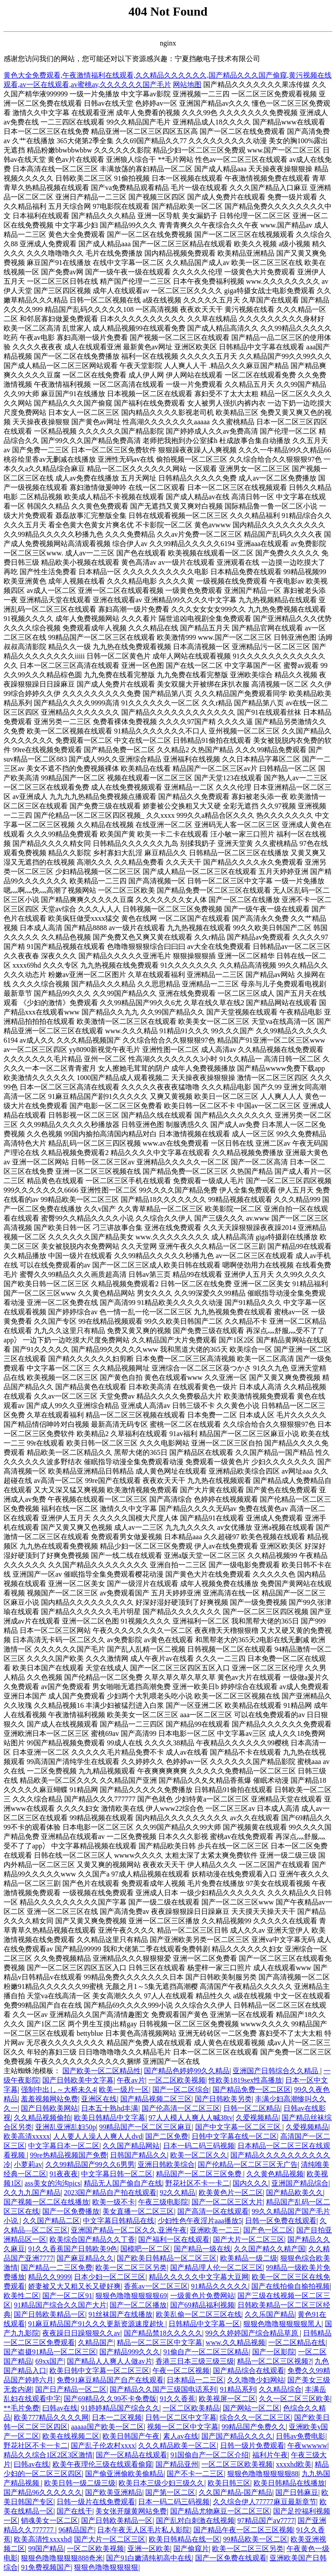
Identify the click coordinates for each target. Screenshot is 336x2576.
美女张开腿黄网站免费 (131, 2511)
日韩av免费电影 (300, 2436)
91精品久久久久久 (219, 2286)
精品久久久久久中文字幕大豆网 (199, 2277)
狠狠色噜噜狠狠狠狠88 (263, 2473)
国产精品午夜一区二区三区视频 (243, 2530)
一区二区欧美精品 (191, 2408)
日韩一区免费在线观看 (280, 2220)
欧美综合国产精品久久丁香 (92, 2239)
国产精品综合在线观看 (248, 2370)
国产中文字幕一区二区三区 (239, 2127)
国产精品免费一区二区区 (252, 2089)
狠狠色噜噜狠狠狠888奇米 (62, 2558)
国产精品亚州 (177, 2464)
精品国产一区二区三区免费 (199, 2174)
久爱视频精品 (257, 2117)
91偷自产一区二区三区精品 (206, 2352)
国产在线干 (74, 2511)
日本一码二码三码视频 (198, 2145)
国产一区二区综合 (180, 2089)
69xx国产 (49, 2361)
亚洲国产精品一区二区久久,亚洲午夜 (129, 2230)
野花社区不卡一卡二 (197, 2183)
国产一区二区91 (67, 2295)
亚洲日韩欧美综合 (166, 2164)
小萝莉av (28, 2164)
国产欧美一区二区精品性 (101, 2071)
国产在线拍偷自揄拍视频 (290, 2286)
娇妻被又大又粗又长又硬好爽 (74, 2286)
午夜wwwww (307, 2445)
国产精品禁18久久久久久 (163, 2333)
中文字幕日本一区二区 (63, 2145)
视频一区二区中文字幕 (182, 2427)
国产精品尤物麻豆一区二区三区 (220, 2511)
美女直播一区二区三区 (138, 2211)
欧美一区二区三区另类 (131, 2267)
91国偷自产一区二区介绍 (209, 2455)
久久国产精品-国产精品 (235, 2492)
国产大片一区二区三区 (248, 2239)
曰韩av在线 (60, 2408)
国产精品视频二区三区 (156, 2099)
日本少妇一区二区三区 (109, 2277)
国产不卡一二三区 (195, 2473)
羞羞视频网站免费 (49, 2099)
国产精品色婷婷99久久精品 (186, 2071)
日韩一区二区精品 (251, 2108)
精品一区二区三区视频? (274, 2361)
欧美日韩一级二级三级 (79, 2483)
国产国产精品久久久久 (237, 2436)
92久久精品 (177, 2192)
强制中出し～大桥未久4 (58, 2089)
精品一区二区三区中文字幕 (159, 2342)
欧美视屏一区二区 (227, 2398)
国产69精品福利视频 (202, 2305)
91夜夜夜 (63, 2174)
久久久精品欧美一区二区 (177, 2445)
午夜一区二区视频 (180, 2370)
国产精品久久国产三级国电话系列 (163, 2389)
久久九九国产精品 (32, 2192)
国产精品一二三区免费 (56, 2267)
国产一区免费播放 (70, 2211)
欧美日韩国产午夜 (131, 2436)
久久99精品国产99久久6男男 (90, 2164)
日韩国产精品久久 (138, 2155)
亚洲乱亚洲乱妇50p (65, 2127)
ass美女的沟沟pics (52, 2183)
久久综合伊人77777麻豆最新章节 (264, 2502)
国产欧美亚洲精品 (113, 2492)
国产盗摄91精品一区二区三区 (50, 2352)
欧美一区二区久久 (198, 2155)
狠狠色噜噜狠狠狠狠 (106, 2567)
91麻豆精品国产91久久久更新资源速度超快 (96, 2324)
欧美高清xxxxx (27, 2136)
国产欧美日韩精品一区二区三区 (167, 2258)
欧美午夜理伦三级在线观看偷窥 (102, 2464)
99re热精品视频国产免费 (68, 2155)
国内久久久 (250, 2183)
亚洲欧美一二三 (215, 2230)
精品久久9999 (49, 2277)
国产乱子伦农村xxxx (103, 2445)
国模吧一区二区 (145, 2249)
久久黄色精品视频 (274, 2174)
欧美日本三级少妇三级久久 (161, 2483)
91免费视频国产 (46, 2567)
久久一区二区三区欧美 (294, 2398)
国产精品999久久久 (129, 2352)
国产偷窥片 (191, 2548)
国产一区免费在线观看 (230, 2558)
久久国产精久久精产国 (269, 2249)
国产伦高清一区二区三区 (181, 2108)
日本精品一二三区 (195, 2380)
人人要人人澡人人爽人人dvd (97, 2136)
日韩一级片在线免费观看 (96, 2502)
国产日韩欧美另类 (223, 2099)
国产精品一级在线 (202, 2249)
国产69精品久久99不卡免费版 (110, 2398)
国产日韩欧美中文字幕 (78, 2080)
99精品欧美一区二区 (255, 2539)
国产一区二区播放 (138, 2305)
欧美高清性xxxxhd (42, 2539)
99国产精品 (46, 2548)
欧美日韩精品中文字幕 (109, 2117)
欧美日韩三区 (229, 2483)
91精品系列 (238, 2389)
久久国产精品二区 (51, 2220)
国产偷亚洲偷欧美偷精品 (124, 2473)
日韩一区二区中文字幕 (181, 2417)
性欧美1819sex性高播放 (245, 2080)
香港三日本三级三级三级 (195, 2361)
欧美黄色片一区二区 (231, 2192)
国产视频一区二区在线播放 (46, 2202)
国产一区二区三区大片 (227, 2202)
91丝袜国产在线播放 (120, 2314)
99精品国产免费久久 (253, 2427)
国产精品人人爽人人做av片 (109, 2361)
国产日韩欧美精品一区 (49, 2314)
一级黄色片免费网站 (202, 2295)
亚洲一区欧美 (148, 2548)
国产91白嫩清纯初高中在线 (149, 2558)
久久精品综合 (280, 2389)
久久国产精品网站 (131, 2145)
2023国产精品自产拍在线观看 (110, 2192)
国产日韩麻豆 (296, 2492)
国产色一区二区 (268, 2230)
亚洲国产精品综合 (299, 2183)
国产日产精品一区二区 (71, 2389)
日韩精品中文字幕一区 (204, 2324)
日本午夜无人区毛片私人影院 (143, 2530)
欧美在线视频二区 (70, 2436)
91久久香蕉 (177, 2398)
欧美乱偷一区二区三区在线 (199, 2314)
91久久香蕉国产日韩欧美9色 (72, 2249)
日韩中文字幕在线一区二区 (234, 2136)
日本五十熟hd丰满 (109, 2108)
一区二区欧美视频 (176, 2080)
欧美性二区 (21, 2295)
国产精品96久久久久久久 (43, 2492)
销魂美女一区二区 (49, 2520)
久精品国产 (96, 2342)
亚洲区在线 (99, 2099)
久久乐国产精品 (270, 2314)
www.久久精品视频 (236, 2342)
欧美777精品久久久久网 (51, 2417)
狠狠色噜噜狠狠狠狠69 (131, 2295)
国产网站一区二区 (251, 2408)
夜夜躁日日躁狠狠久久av (81, 2333)
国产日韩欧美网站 (49, 2108)
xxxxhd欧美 (293, 2464)
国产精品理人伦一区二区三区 (216, 2267)
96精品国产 (76, 2530)
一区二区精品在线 (296, 2342)
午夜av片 (131, 2080)
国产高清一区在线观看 (213, 2211)
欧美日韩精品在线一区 (184, 2539)
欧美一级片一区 (124, 2089)
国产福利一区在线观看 (173, 2239)
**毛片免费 (21, 2408)
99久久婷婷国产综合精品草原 (252, 2333)
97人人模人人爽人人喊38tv (191, 2117)
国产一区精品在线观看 (131, 2455)
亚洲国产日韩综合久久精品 (276, 2071)
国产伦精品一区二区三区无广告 (248, 2164)
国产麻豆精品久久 (85, 2258)
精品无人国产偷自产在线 (123, 2183)
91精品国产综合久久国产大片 (60, 2305)
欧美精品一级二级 (248, 2258)
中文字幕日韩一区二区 (116, 2174)
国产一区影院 (273, 2352)
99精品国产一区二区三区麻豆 (145, 2127)
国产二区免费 (166, 2136)
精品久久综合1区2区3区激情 (48, 2455)
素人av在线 (180, 2436)
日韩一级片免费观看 (252, 2445)
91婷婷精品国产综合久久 (120, 2408)
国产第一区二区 (170, 2492)
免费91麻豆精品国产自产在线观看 (110, 2380)
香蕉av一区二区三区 (156, 2286)
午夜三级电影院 (163, 2202)
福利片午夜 (270, 2455)
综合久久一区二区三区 (255, 2417)
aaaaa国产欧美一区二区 (107, 2427)
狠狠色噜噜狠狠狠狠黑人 (282, 2324)
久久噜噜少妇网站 (255, 2380)
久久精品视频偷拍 (42, 2117)
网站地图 (187, 84)
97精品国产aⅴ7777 (266, 2520)
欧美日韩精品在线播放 (289, 2483)
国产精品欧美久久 (294, 2192)
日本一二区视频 (117, 2417)
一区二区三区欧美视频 (237, 2464)
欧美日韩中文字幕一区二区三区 (99, 2370)
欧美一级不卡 (113, 2202)
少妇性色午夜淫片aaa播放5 (200, 2220)
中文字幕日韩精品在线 (118, 2220)
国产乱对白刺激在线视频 (195, 2520)
